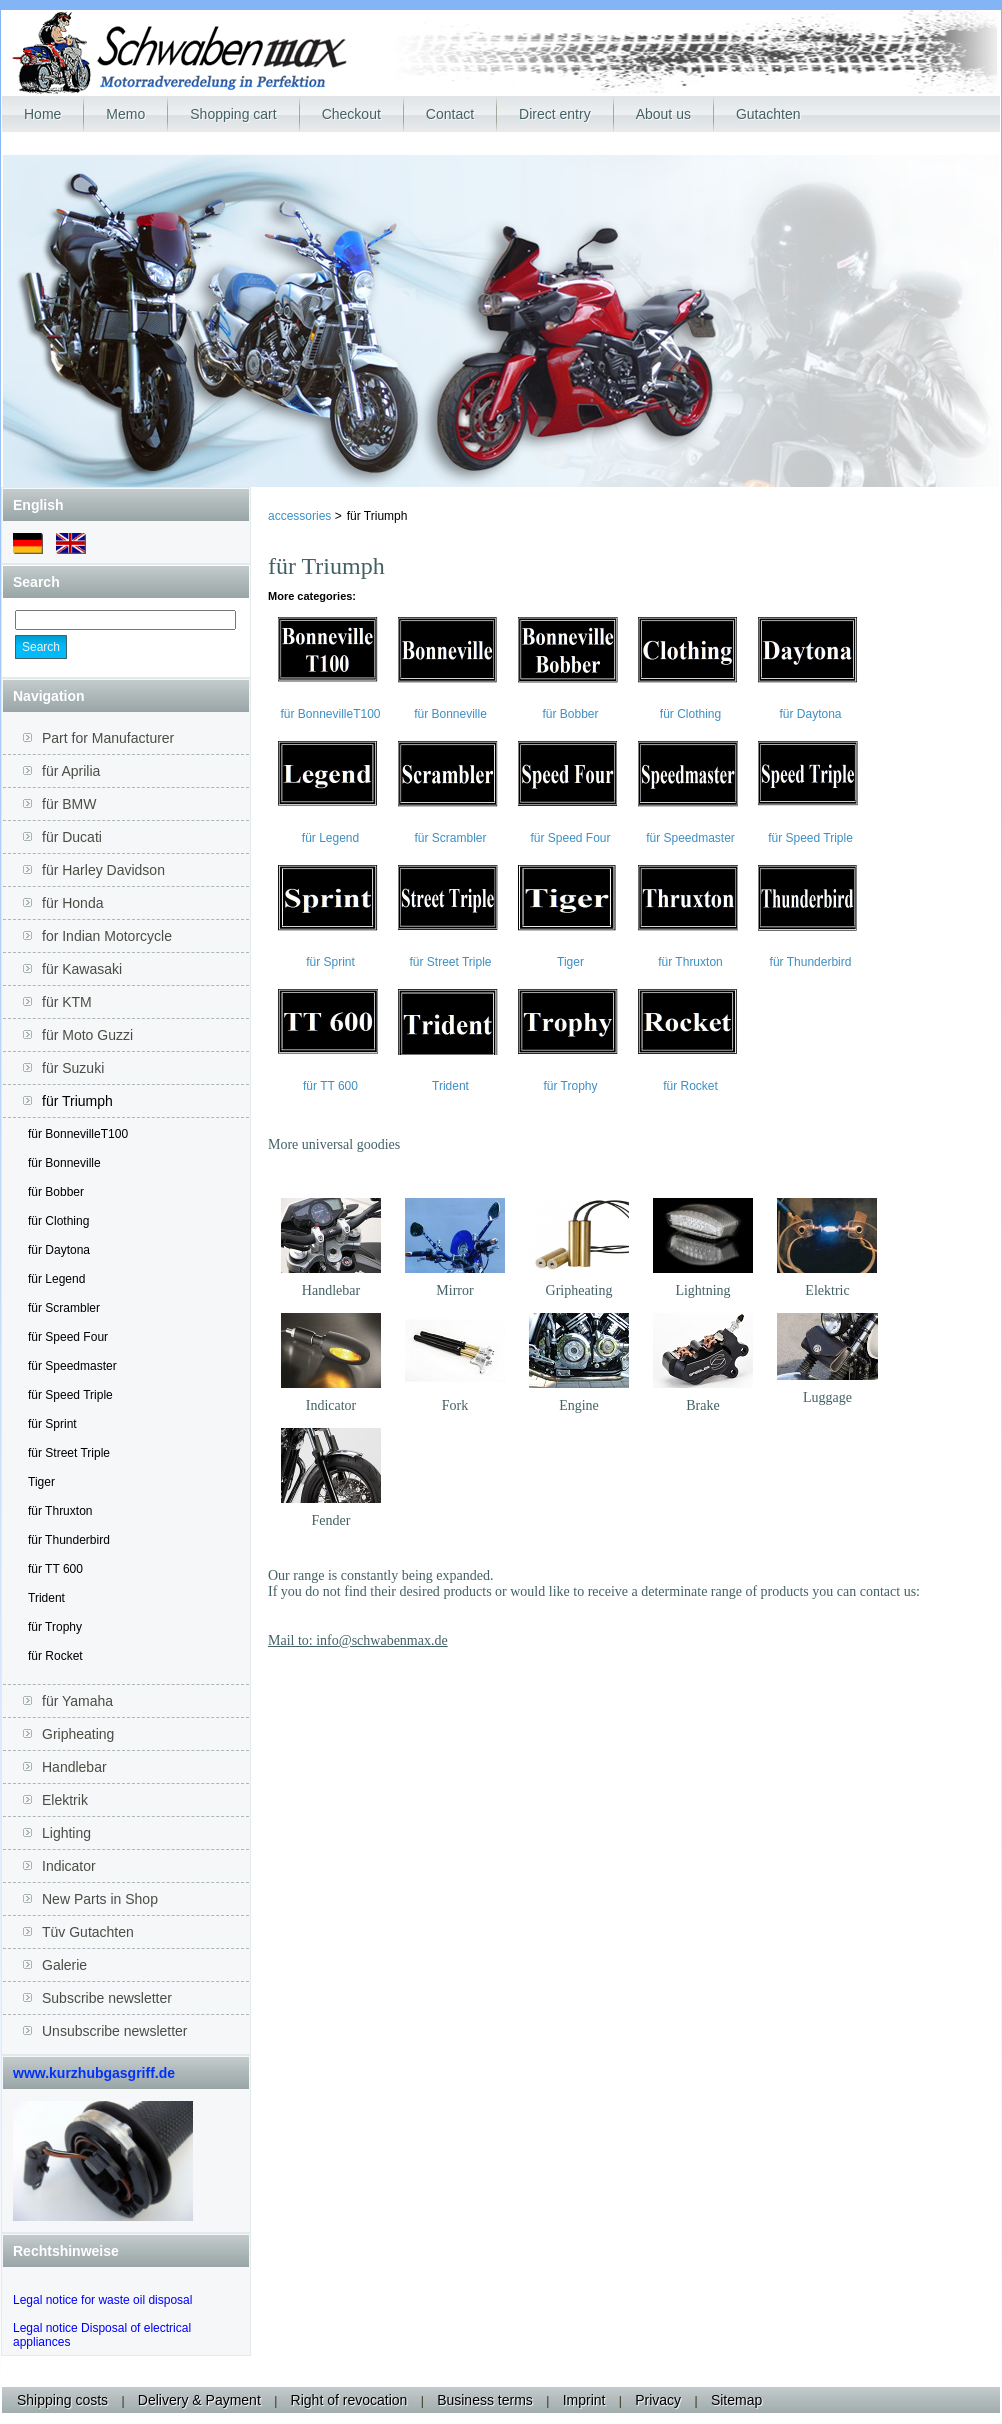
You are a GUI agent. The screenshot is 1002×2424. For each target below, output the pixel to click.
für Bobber (56, 1192)
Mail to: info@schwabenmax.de (358, 1640)
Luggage (827, 1397)
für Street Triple (69, 1453)
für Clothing (58, 1221)
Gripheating (579, 1290)
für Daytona (59, 1250)
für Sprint (52, 1424)
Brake (702, 1405)
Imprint (584, 2400)
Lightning (702, 1290)
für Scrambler (64, 1308)
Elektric (827, 1290)
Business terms (485, 2400)
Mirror (454, 1290)
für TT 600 (55, 1569)
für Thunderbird (69, 1540)
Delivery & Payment (199, 2400)
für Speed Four (68, 1337)
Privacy (658, 2400)
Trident (46, 1598)
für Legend (56, 1279)
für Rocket (55, 1656)
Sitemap (736, 2400)
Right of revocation (349, 2400)
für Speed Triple (70, 1395)
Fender (331, 1520)
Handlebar (331, 1290)
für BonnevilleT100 (78, 1134)
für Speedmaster (72, 1366)
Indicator (331, 1405)
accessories (301, 516)
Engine (579, 1405)
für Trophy (55, 1627)
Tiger (41, 1482)
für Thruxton (60, 1511)
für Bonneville (64, 1163)
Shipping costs (62, 2400)
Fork (455, 1405)
